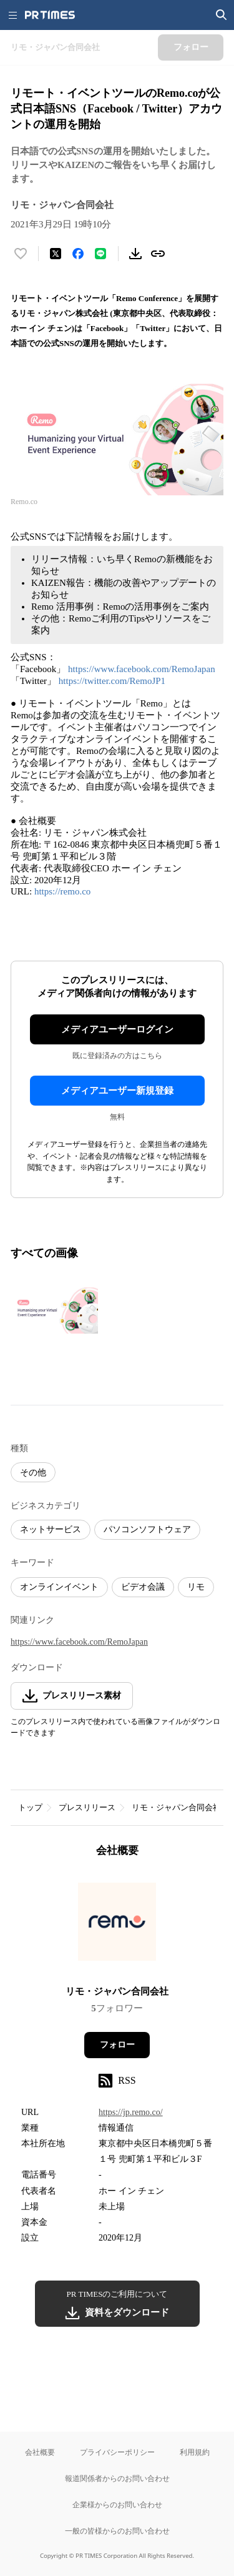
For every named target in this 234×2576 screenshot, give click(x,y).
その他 (33, 1472)
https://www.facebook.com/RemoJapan (141, 669)
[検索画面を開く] (221, 14)
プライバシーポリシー (117, 2452)
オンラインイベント (59, 1587)
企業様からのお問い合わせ (117, 2504)
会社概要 (40, 2452)
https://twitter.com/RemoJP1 (112, 681)
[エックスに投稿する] (56, 254)
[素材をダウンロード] (135, 254)
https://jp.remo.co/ (131, 2112)
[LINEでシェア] (100, 254)
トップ (30, 1807)
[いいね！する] (21, 254)
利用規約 (195, 2452)
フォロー (117, 2044)
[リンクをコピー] (158, 254)
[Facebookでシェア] (78, 254)
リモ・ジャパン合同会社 (176, 1807)
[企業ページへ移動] (117, 1925)
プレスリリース (87, 1807)
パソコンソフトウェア (147, 1529)
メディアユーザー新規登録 (117, 1091)
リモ (196, 1587)
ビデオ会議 (143, 1587)
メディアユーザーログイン (117, 1029)
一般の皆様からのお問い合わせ (117, 2530)
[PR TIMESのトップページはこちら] (50, 15)
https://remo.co (62, 891)
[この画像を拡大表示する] (54, 1310)
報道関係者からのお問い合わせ (117, 2478)
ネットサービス (50, 1529)
